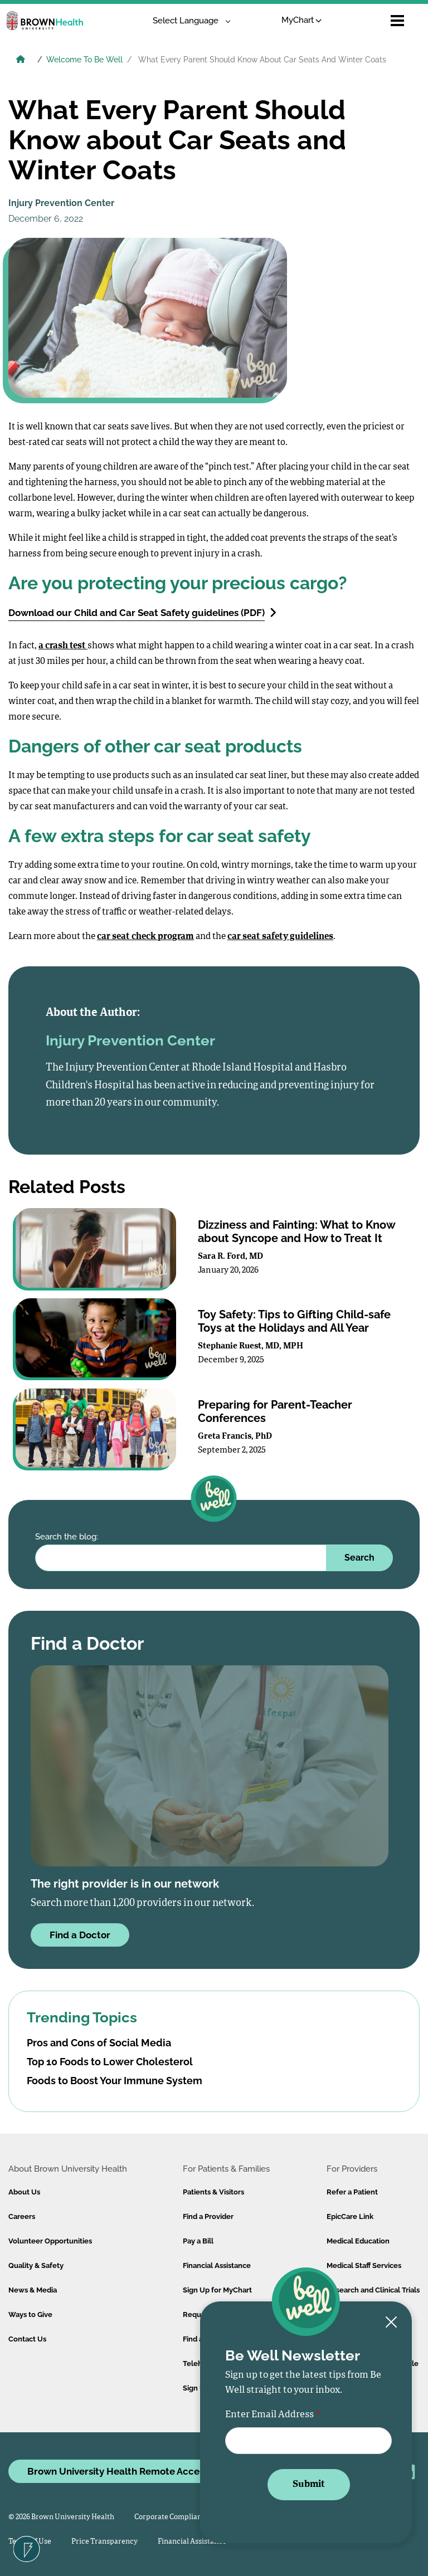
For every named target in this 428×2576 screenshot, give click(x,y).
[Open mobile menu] (397, 20)
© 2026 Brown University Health (61, 2517)
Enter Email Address (269, 2414)
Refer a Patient (352, 2192)
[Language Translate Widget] (187, 21)
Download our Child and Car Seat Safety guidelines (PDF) (142, 612)
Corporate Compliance (172, 2517)
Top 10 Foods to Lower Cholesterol (110, 2061)
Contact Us (27, 2339)
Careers (21, 2216)
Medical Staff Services (364, 2265)
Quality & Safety (36, 2265)
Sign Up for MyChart (217, 2290)
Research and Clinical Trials (373, 2290)
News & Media (32, 2290)
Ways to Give (30, 2314)
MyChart (301, 20)
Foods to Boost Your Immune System (114, 2080)
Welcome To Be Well (84, 59)
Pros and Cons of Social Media (99, 2043)
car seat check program (145, 936)
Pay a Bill (198, 2241)
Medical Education (358, 2241)
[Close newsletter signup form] (391, 2323)
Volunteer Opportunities (50, 2241)
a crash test (62, 646)
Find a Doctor (80, 1934)
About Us (24, 2192)
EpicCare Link (350, 2216)
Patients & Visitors (213, 2192)
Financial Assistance (217, 2265)
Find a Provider (208, 2216)
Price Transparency (104, 2541)
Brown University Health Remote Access (117, 2471)
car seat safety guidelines (280, 936)
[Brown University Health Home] (20, 60)
